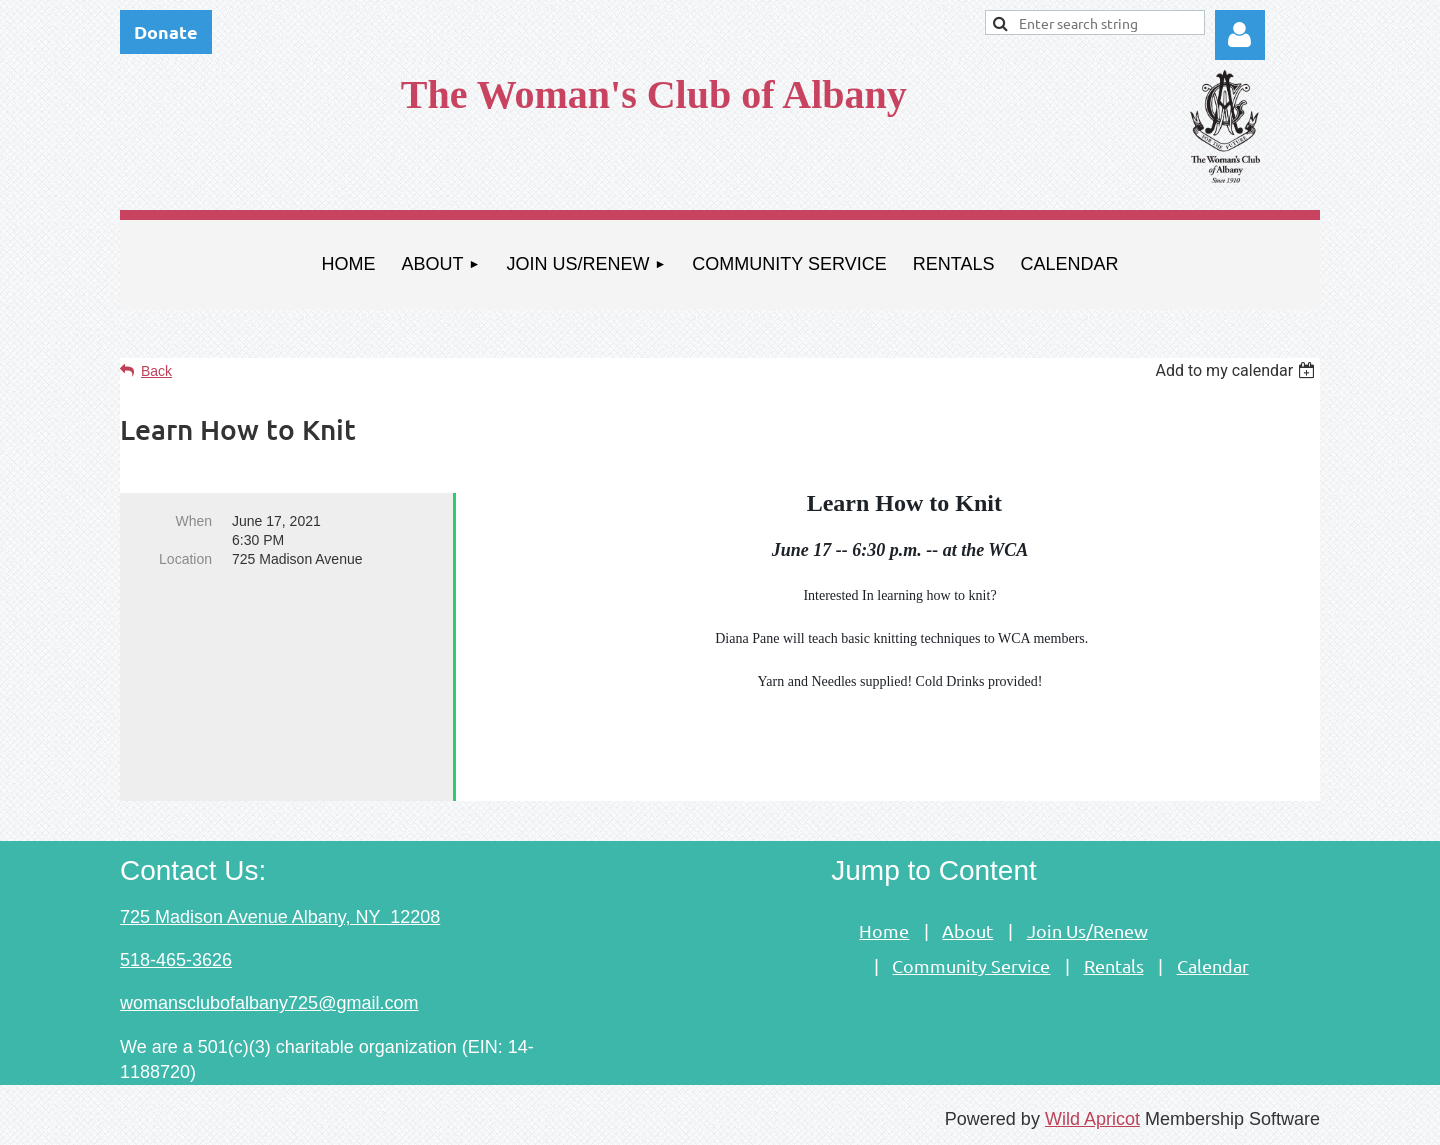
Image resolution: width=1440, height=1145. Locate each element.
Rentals (1114, 965)
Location (185, 559)
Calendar (1213, 965)
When (193, 521)
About (967, 930)
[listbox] (1237, 370)
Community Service (971, 965)
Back (156, 371)
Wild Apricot (1092, 1119)
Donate (166, 31)
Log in (1240, 35)
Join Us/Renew (1087, 930)
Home (884, 930)
